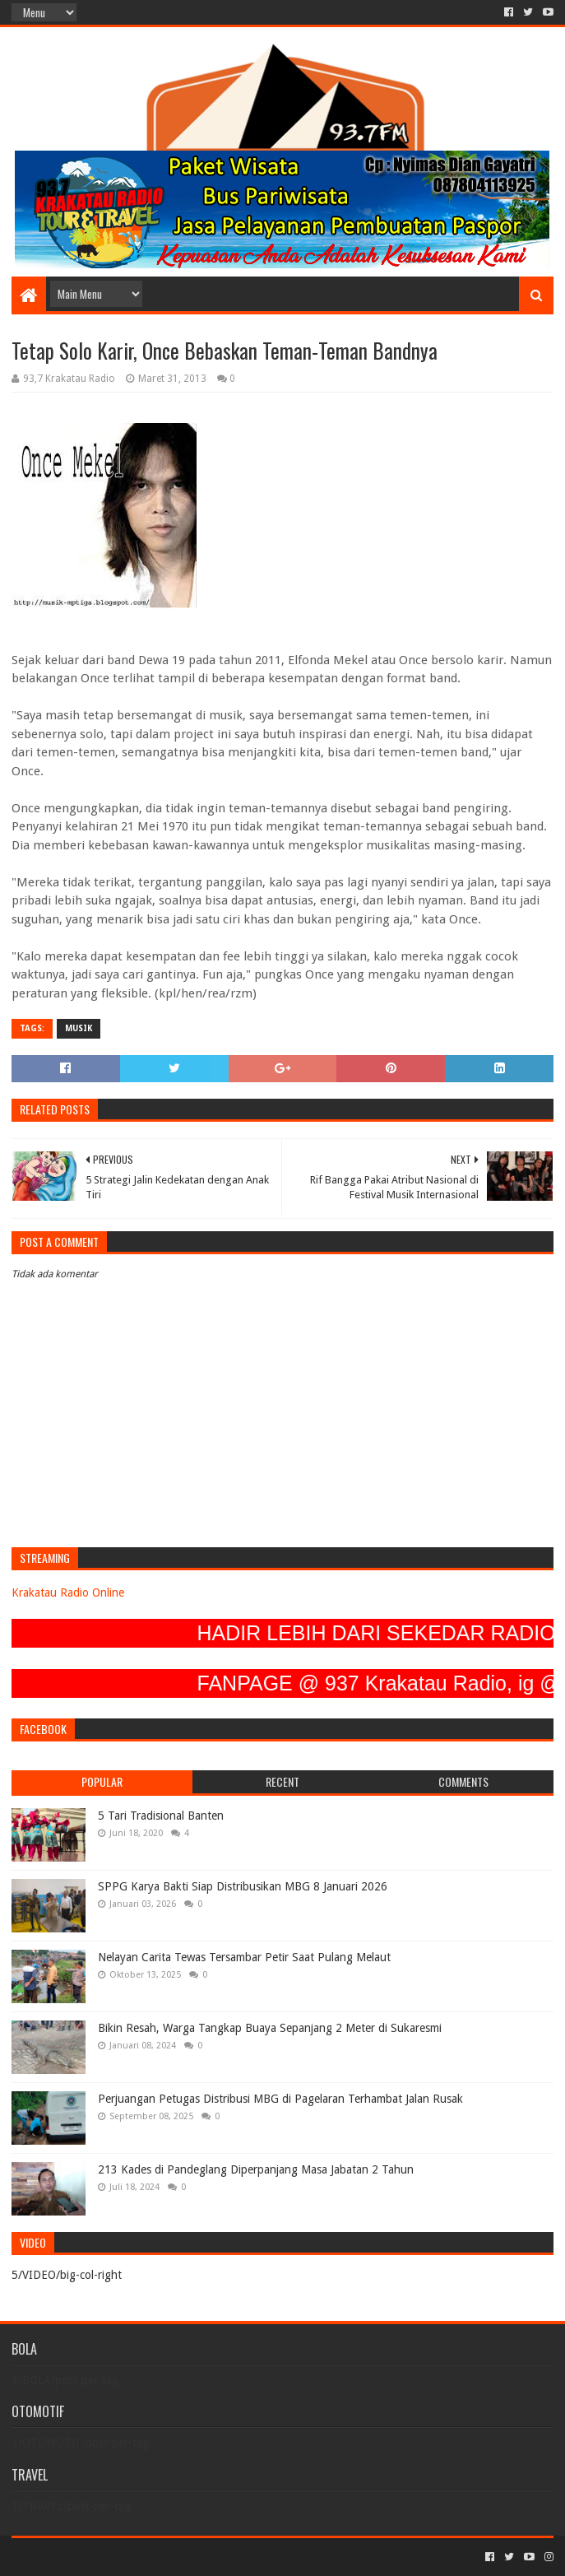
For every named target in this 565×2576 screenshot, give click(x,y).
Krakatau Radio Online (68, 1592)
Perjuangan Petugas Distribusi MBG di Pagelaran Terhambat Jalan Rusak (280, 2098)
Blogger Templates (197, 2556)
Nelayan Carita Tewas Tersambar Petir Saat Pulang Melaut (244, 1957)
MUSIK (78, 1028)
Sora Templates (103, 2556)
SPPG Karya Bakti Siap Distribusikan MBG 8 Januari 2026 (242, 1886)
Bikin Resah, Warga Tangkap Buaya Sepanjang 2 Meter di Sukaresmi (270, 2027)
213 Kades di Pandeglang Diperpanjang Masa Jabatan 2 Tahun (256, 2169)
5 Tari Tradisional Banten (161, 1815)
